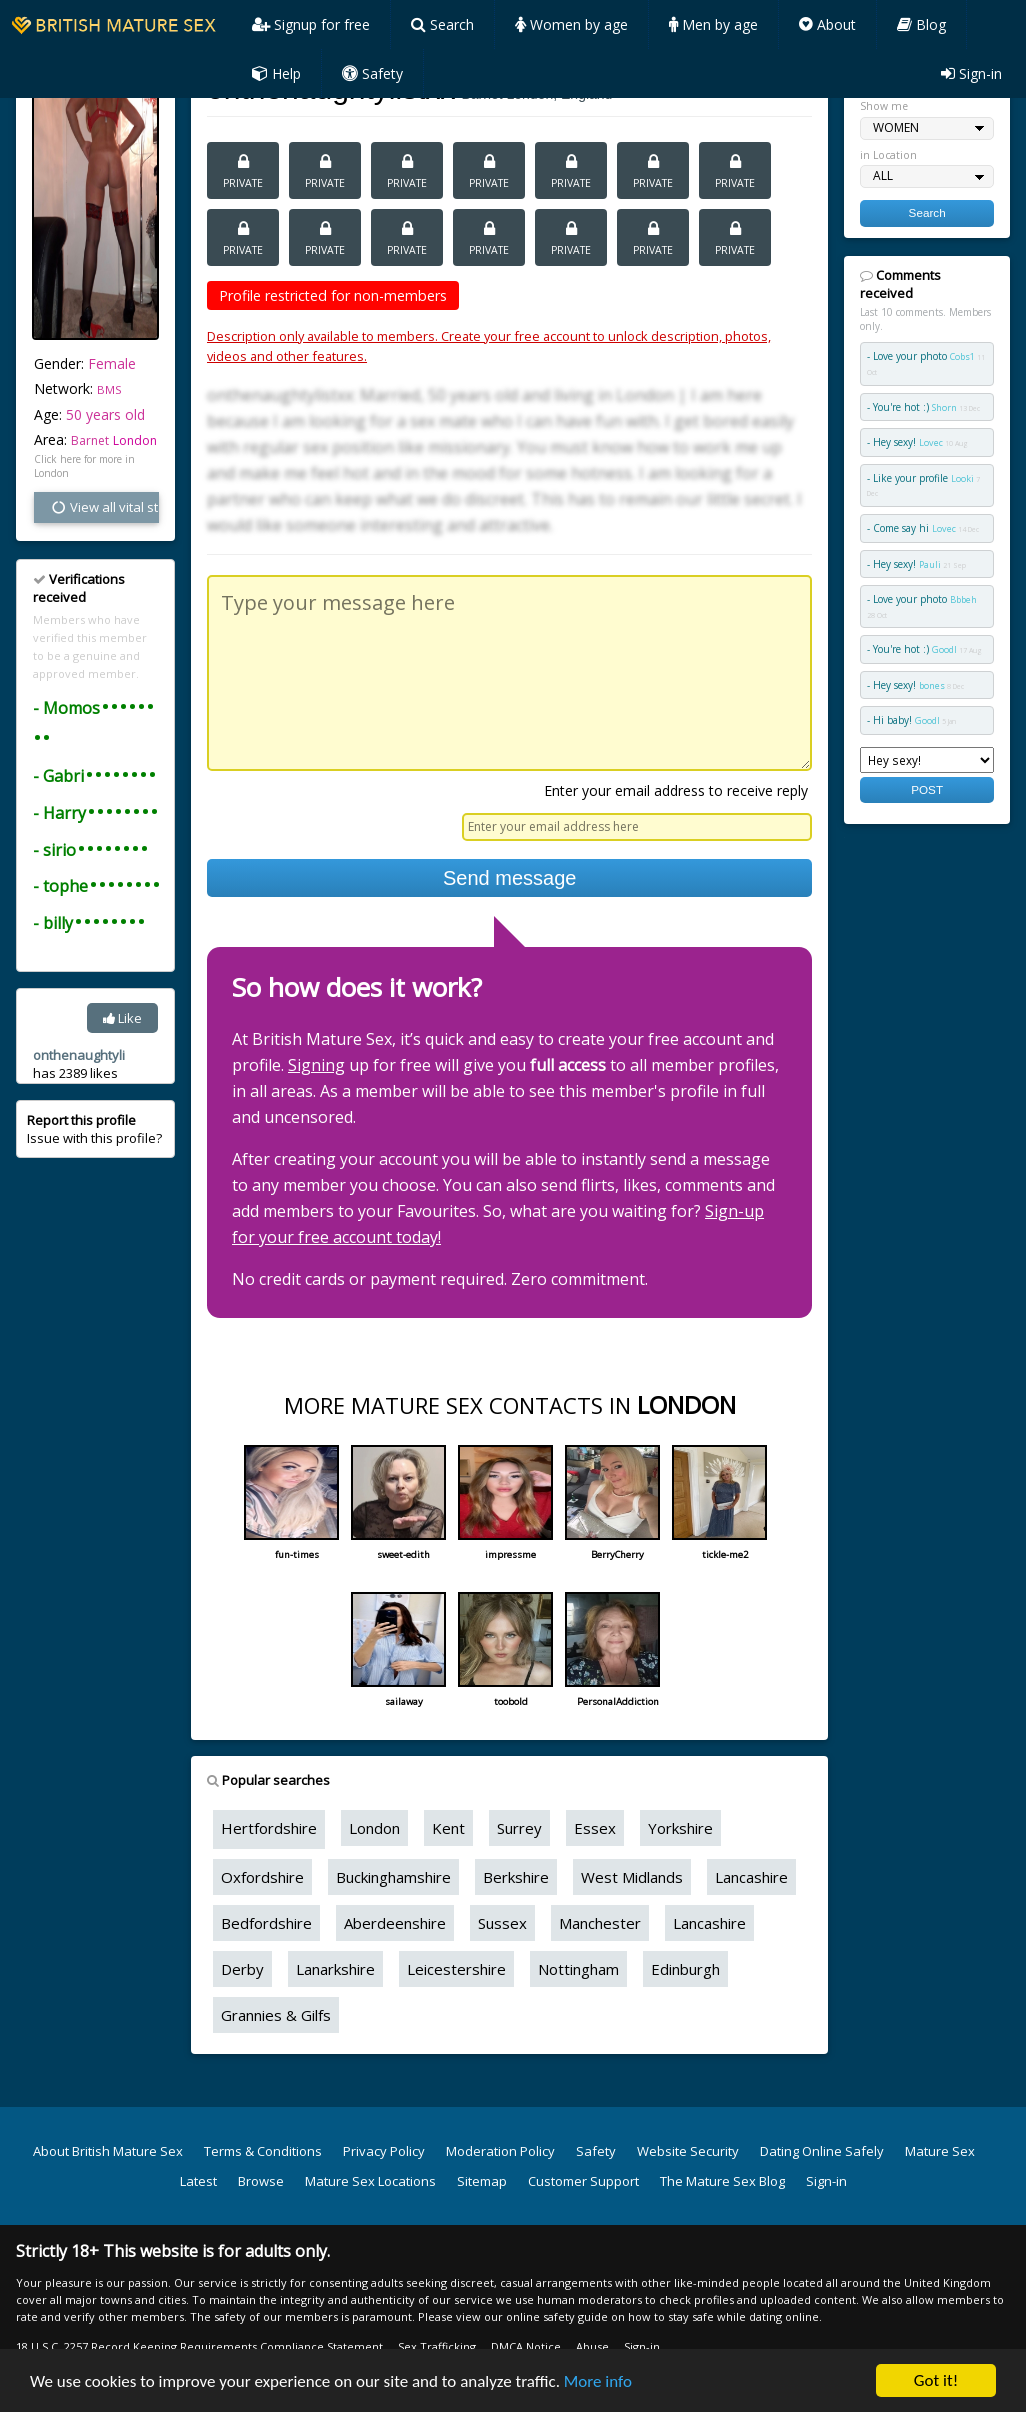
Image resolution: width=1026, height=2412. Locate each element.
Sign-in (971, 73)
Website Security (688, 2151)
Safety (372, 73)
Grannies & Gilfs (276, 2015)
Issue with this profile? (94, 1129)
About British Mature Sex (108, 2151)
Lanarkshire (335, 1969)
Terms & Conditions (263, 2151)
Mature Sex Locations (370, 2181)
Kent (448, 1828)
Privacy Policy (384, 2151)
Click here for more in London (84, 466)
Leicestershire (456, 1969)
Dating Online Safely (822, 2151)
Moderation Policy (500, 2151)
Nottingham (578, 1969)
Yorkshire (680, 1828)
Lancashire (751, 1877)
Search (442, 24)
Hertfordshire (269, 1828)
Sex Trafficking (437, 2346)
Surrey (519, 1828)
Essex (595, 1828)
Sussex (502, 1923)
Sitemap (482, 2181)
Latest (198, 2181)
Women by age (571, 24)
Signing (316, 1065)
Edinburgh (685, 1969)
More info (598, 2381)
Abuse (592, 2346)
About (827, 24)
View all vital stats (104, 507)
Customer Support (583, 2181)
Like (122, 1018)
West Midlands (632, 1877)
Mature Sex (940, 2151)
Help (276, 73)
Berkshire (516, 1877)
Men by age (713, 24)
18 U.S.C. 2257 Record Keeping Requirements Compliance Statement (199, 2346)
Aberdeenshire (395, 1923)
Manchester (600, 1923)
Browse (261, 2181)
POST (927, 789)
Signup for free (311, 24)
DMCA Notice (526, 2346)
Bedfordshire (266, 1923)
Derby (242, 1969)
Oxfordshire (262, 1877)
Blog (921, 24)
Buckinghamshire (393, 1877)
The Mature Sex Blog (722, 2181)
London (135, 440)
